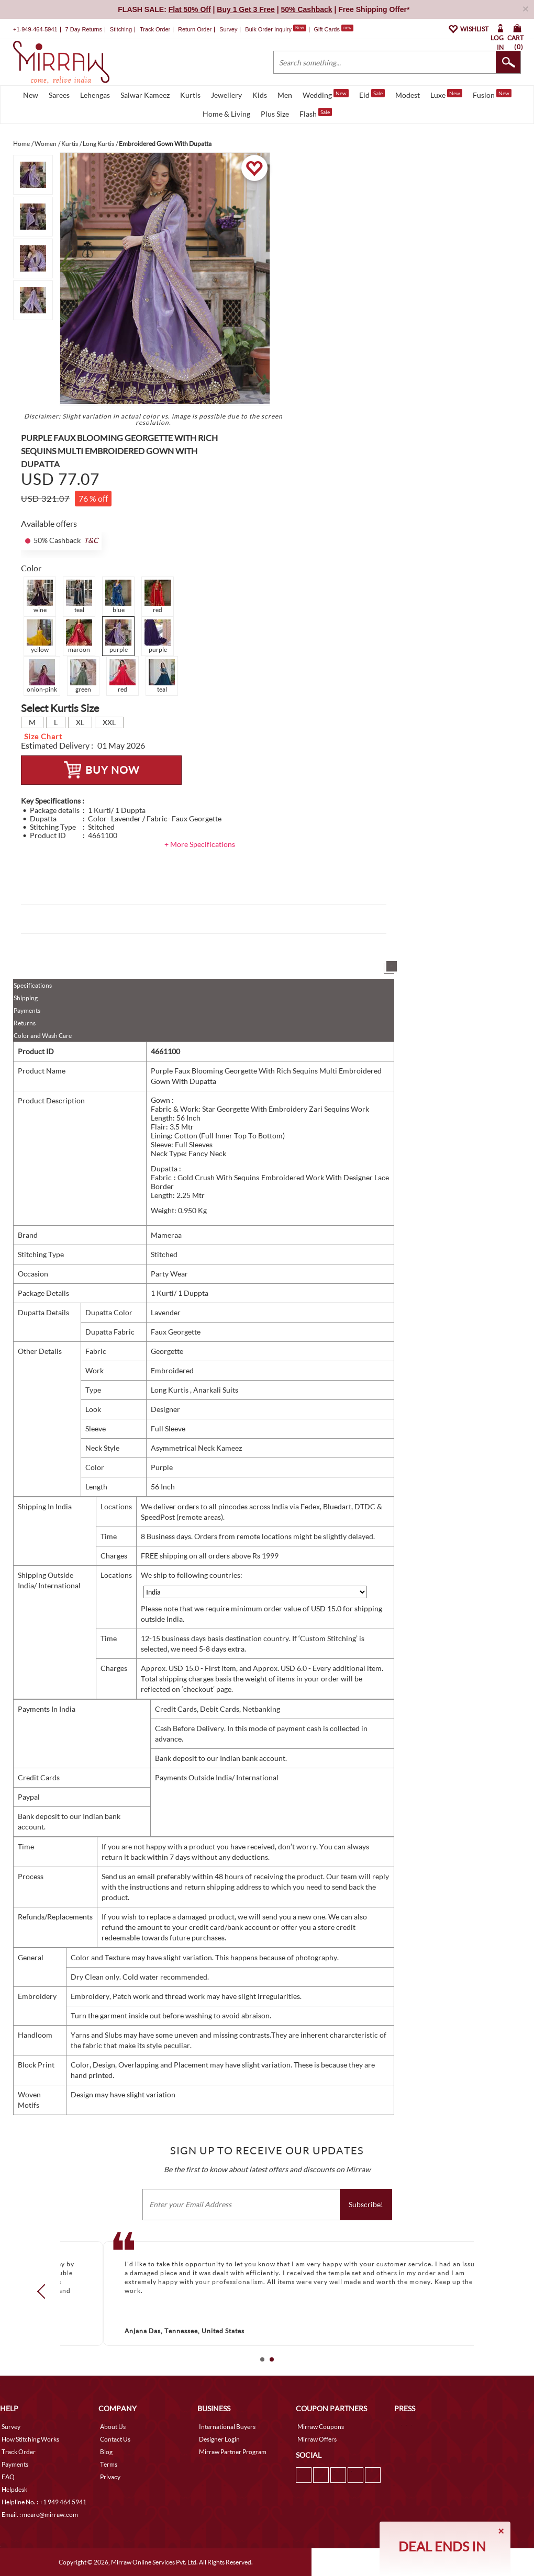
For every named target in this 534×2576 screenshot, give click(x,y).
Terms (108, 2464)
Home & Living (226, 113)
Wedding (326, 94)
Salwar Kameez (145, 95)
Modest (407, 95)
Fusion (492, 94)
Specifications (33, 985)
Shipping (26, 998)
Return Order (195, 29)
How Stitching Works (30, 2439)
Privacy (110, 2477)
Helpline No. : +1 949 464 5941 (44, 2502)
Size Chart (43, 736)
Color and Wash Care (43, 1036)
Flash (315, 113)
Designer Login (219, 2439)
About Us (113, 2427)
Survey (228, 29)
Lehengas (95, 95)
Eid (372, 94)
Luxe (446, 94)
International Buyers (227, 2427)
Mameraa (166, 1234)
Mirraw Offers (317, 2439)
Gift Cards (333, 29)
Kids (259, 95)
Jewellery (226, 95)
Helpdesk (14, 2489)
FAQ (8, 2477)
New (30, 95)
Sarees (59, 95)
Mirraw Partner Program (232, 2452)
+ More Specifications (199, 844)
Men (284, 95)
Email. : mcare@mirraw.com (40, 2514)
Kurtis (190, 95)
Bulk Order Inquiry (268, 29)
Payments (27, 1010)
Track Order (155, 29)
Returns (25, 1023)
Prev (44, 2291)
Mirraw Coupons (320, 2427)
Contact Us (115, 2439)
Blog (106, 2452)
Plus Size (275, 113)
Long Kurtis (170, 1389)
